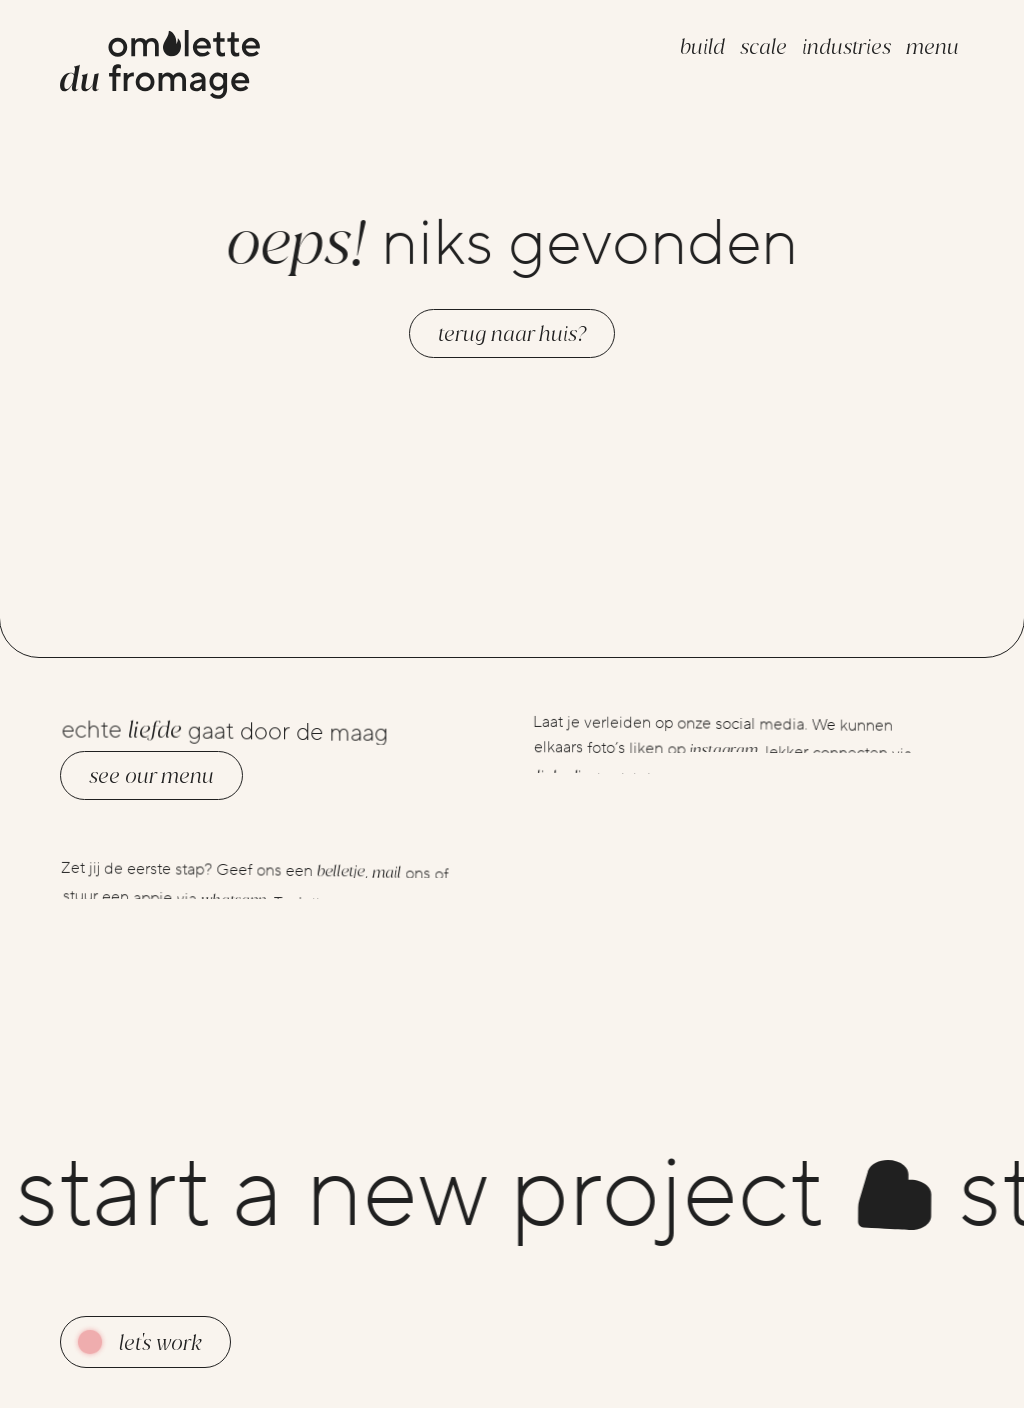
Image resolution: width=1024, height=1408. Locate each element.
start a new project (481, 1194)
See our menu (151, 775)
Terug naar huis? (512, 333)
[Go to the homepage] (160, 67)
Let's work (160, 1342)
